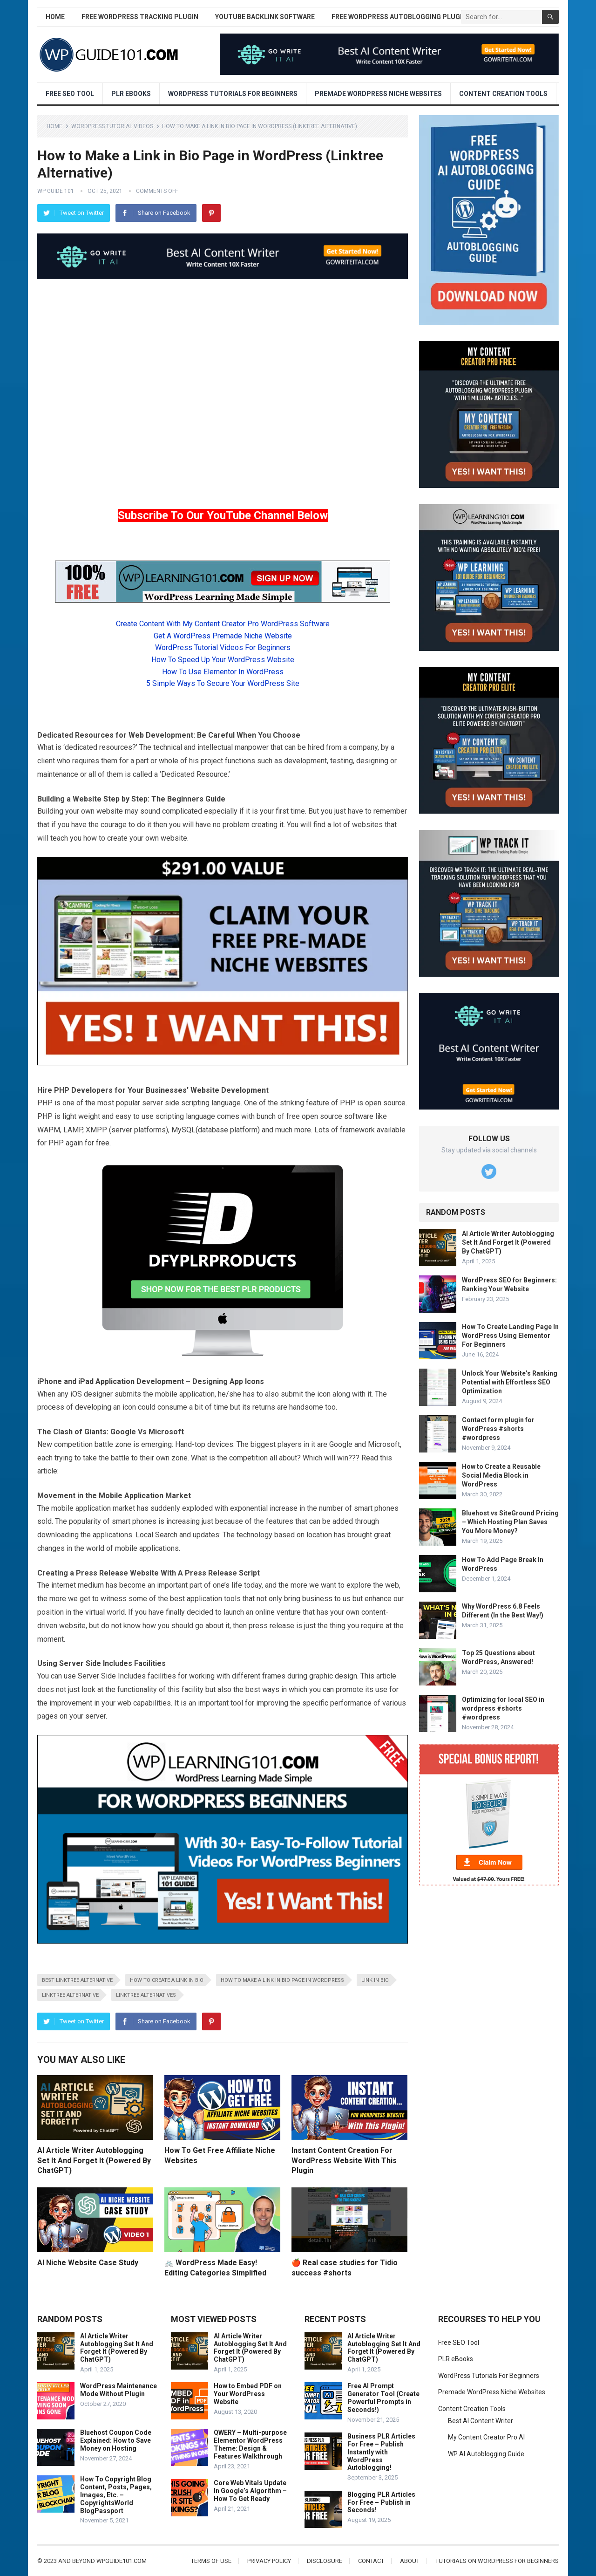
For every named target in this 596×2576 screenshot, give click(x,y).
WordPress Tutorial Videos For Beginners (223, 647)
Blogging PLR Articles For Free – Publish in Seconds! (381, 2502)
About (410, 2560)
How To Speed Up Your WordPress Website (222, 659)
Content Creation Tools (503, 93)
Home (55, 17)
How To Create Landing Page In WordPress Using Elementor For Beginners (510, 1335)
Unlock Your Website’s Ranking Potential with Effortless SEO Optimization (509, 1382)
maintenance (57, 774)
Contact (371, 2560)
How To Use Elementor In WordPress (223, 671)
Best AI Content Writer (480, 2421)
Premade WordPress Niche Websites (378, 93)
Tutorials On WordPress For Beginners (497, 2560)
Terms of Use (211, 2560)
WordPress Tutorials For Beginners (233, 93)
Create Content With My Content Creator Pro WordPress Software (223, 623)
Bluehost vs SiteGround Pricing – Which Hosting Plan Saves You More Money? (510, 1522)
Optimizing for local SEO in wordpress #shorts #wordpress (503, 1708)
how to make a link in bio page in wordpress (282, 1980)
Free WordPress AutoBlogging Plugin (399, 17)
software (358, 1116)
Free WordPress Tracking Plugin (139, 17)
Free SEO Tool (70, 93)
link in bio (375, 1980)
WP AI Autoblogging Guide (486, 2454)
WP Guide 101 (55, 191)
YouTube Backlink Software (265, 17)
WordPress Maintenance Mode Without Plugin (118, 2390)
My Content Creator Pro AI (486, 2437)
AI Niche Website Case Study (87, 2262)
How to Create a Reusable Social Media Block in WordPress (501, 1475)
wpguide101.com (121, 2560)
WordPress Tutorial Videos (112, 126)
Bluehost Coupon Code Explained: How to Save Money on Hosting (115, 2440)
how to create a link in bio (166, 1980)
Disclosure (324, 2560)
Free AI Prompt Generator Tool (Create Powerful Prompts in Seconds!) (383, 2397)
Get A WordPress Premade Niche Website (223, 635)
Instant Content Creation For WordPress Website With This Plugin (344, 2160)
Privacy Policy (269, 2560)
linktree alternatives (146, 1995)
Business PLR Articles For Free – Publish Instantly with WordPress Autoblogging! (381, 2451)
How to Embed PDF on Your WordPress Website (248, 2393)
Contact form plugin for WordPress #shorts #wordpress (498, 1428)
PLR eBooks (131, 93)
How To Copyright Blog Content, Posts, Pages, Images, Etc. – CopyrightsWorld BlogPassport (116, 2494)
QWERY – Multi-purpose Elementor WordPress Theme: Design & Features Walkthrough (250, 2444)
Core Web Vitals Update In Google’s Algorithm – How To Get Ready (250, 2490)
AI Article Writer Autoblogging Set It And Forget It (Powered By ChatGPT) (94, 2160)
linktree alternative (70, 1995)
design (346, 1676)
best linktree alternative (77, 1980)
